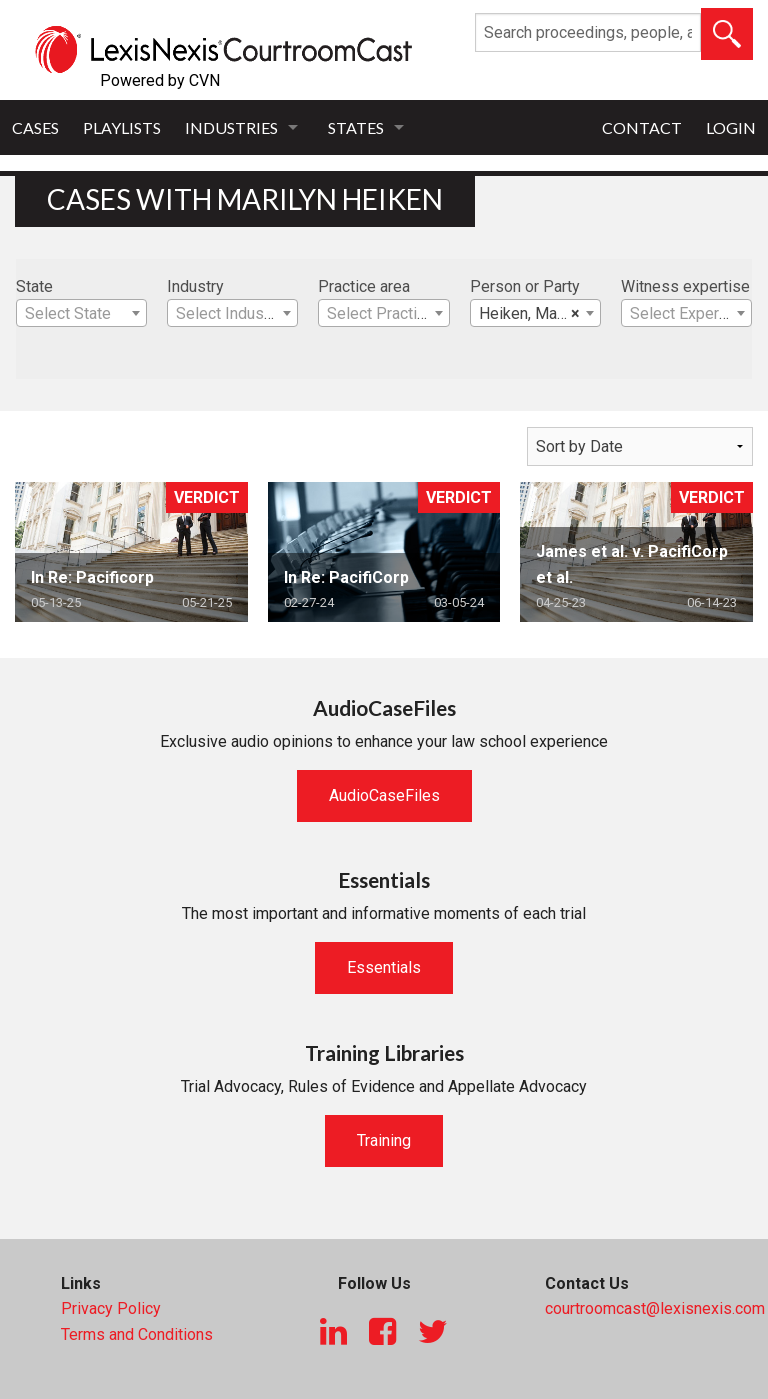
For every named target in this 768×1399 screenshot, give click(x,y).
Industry (195, 286)
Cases (35, 127)
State (34, 286)
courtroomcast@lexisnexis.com (655, 1308)
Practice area (364, 286)
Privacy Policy (111, 1308)
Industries (231, 127)
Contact (642, 127)
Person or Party (525, 286)
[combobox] (81, 313)
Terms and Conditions (137, 1334)
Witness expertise (685, 286)
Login (731, 127)
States (356, 127)
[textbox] (81, 314)
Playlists (122, 127)
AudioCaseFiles (384, 795)
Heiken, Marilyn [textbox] (532, 314)
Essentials (384, 967)
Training (384, 1140)
